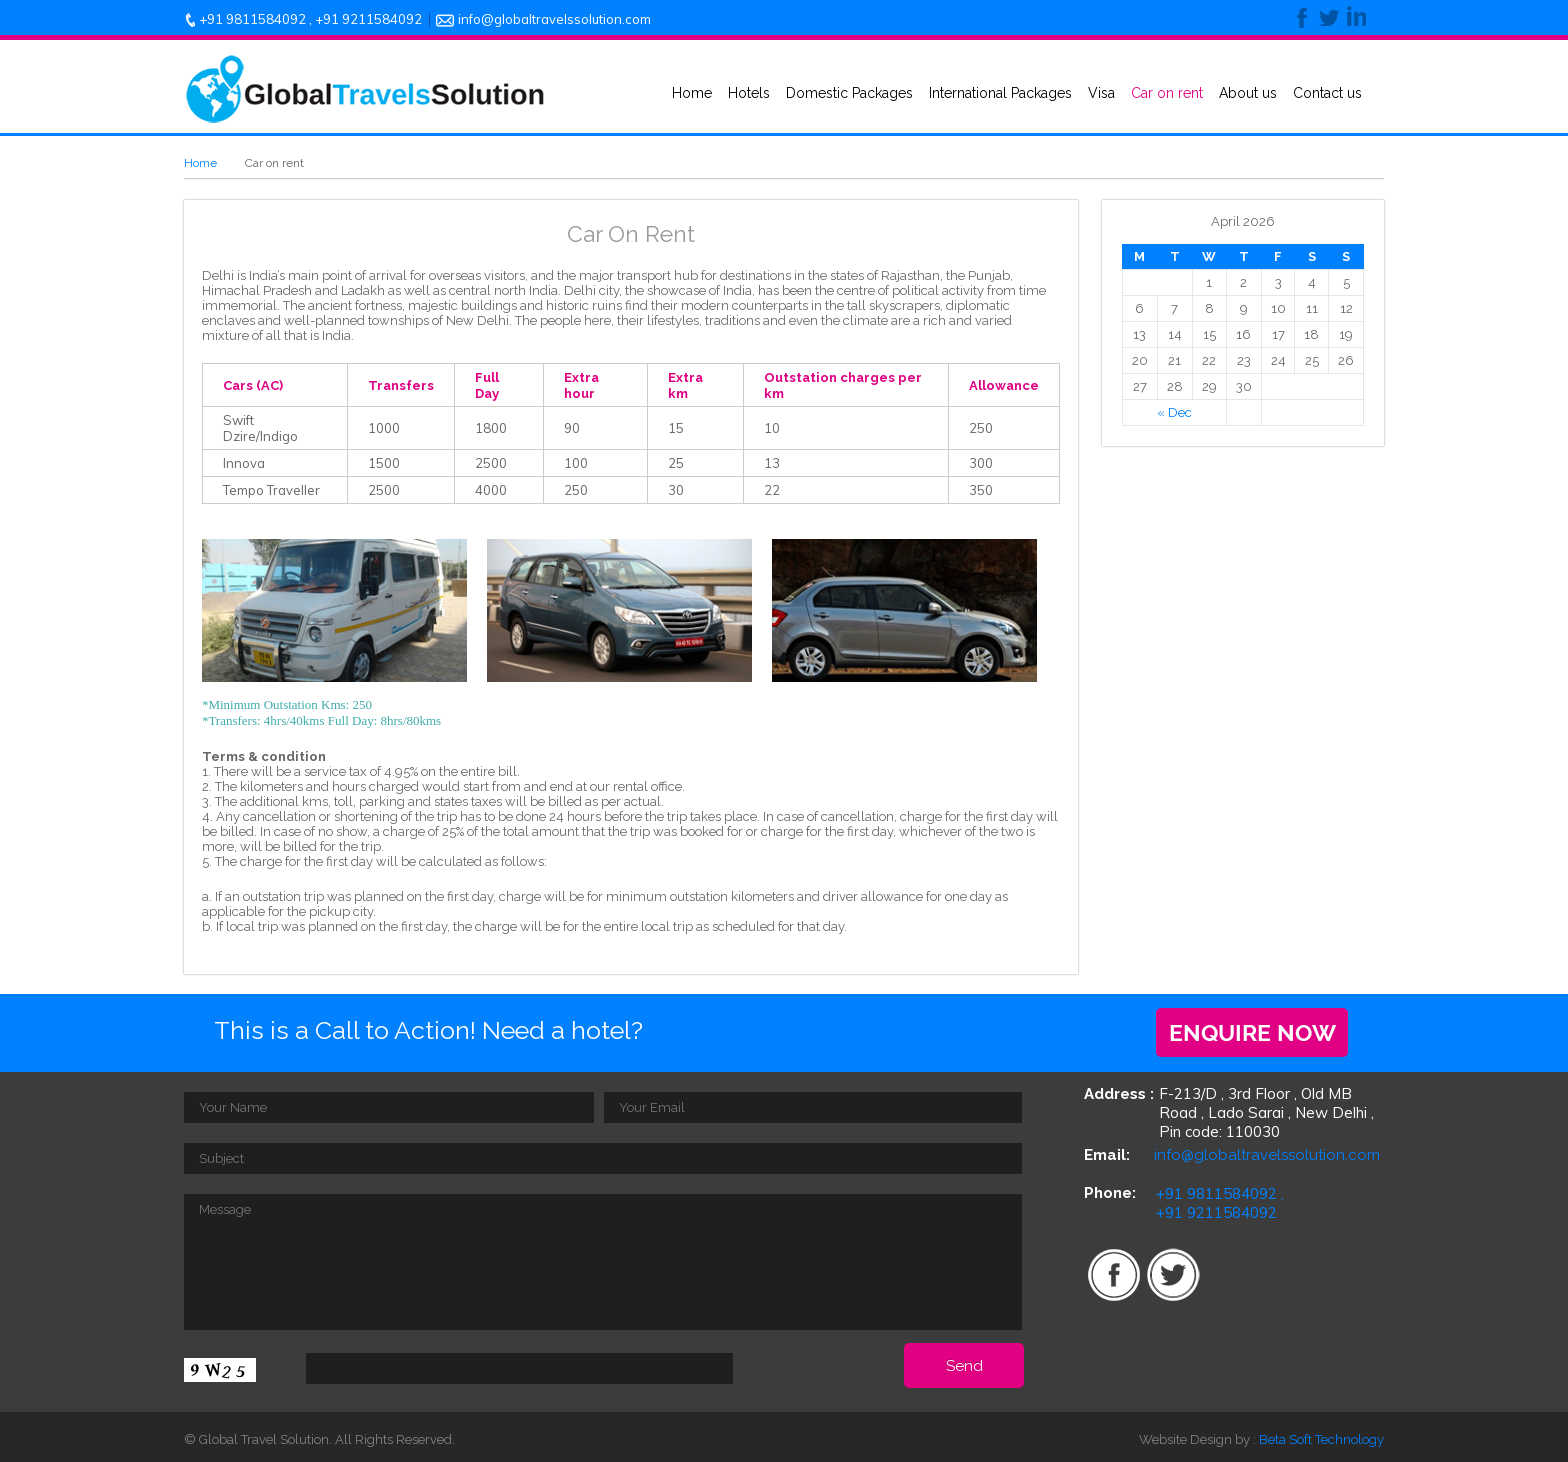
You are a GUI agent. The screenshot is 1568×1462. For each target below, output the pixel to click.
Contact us (1327, 93)
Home (692, 93)
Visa (1101, 93)
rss (1234, 1273)
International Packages (1000, 93)
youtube (1295, 1273)
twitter (1327, 17)
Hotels (749, 93)
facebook (1301, 17)
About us (1248, 93)
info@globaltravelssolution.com (554, 19)
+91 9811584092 (252, 19)
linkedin (1353, 17)
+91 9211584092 (368, 19)
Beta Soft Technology (1321, 1439)
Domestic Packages (849, 93)
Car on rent (1167, 93)
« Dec (1174, 412)
